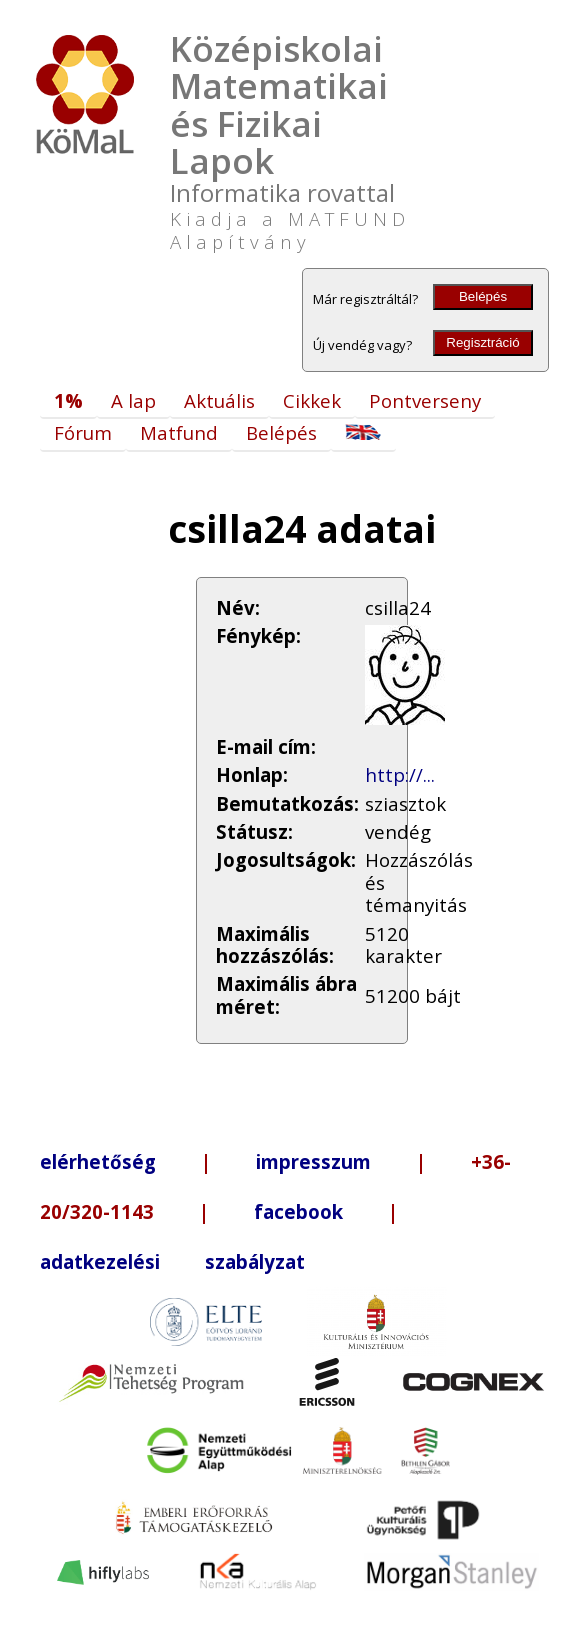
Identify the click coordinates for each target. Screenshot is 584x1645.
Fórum (83, 432)
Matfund (179, 432)
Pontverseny (425, 400)
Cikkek (312, 400)
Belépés (483, 296)
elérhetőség (98, 1161)
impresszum (313, 1161)
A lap (133, 400)
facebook (298, 1211)
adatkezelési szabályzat (172, 1261)
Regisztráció (482, 342)
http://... (400, 774)
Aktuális (219, 400)
